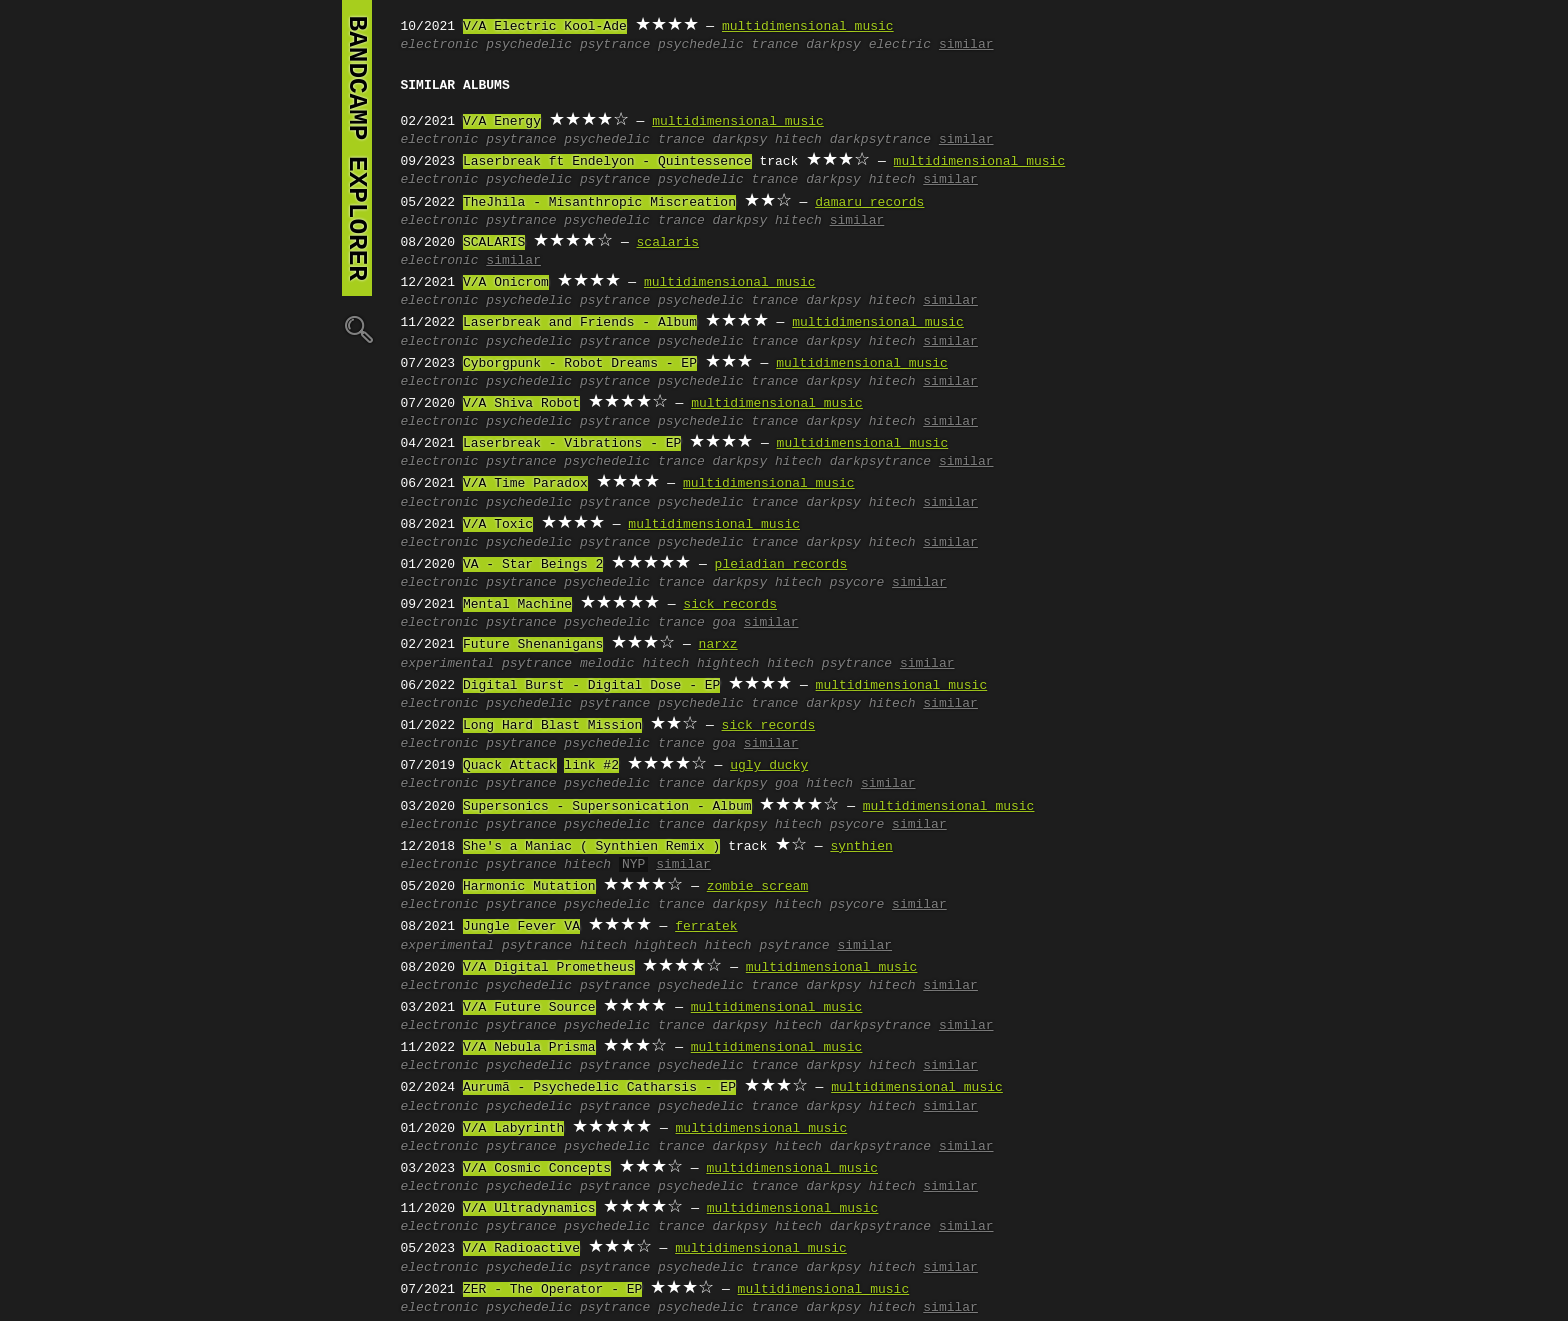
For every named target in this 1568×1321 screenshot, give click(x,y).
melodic (607, 664)
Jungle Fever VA (521, 927)
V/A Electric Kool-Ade (545, 27)
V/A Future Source (529, 1008)
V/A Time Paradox (525, 484)
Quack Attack (510, 766)
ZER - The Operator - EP (552, 1290)
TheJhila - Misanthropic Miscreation (599, 203)
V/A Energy (502, 122)
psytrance (615, 45)
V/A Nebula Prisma (529, 1048)
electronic (440, 45)
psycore (857, 583)
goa (724, 623)
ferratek (706, 927)
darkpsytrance (880, 140)
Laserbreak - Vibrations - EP (572, 444)
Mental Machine (517, 605)
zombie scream (757, 887)
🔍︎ (357, 328)
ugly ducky (769, 766)
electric (900, 45)
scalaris (668, 243)
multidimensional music (808, 27)
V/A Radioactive (521, 1249)
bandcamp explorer (357, 148)
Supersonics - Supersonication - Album (607, 807)
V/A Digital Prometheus (549, 968)
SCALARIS (494, 243)
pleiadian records (781, 565)
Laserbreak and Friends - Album (580, 323)
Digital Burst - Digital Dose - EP (591, 686)
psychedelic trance (728, 45)
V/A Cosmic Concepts (537, 1169)
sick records (730, 605)
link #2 (591, 766)
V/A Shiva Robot (521, 404)
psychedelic (529, 45)
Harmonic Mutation (529, 887)
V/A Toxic (498, 525)
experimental (448, 664)
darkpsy (833, 45)
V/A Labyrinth (513, 1129)
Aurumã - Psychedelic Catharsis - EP (599, 1088)
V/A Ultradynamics (529, 1209)
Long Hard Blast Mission (552, 726)
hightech (728, 664)
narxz (718, 645)
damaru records (869, 203)
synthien (861, 847)
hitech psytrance (829, 664)
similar (966, 45)
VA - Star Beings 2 (533, 565)
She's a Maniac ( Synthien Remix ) (591, 847)
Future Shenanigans (533, 645)
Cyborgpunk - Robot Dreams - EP (580, 364)
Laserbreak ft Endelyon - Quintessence (607, 162)
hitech (798, 140)
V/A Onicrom (506, 283)
